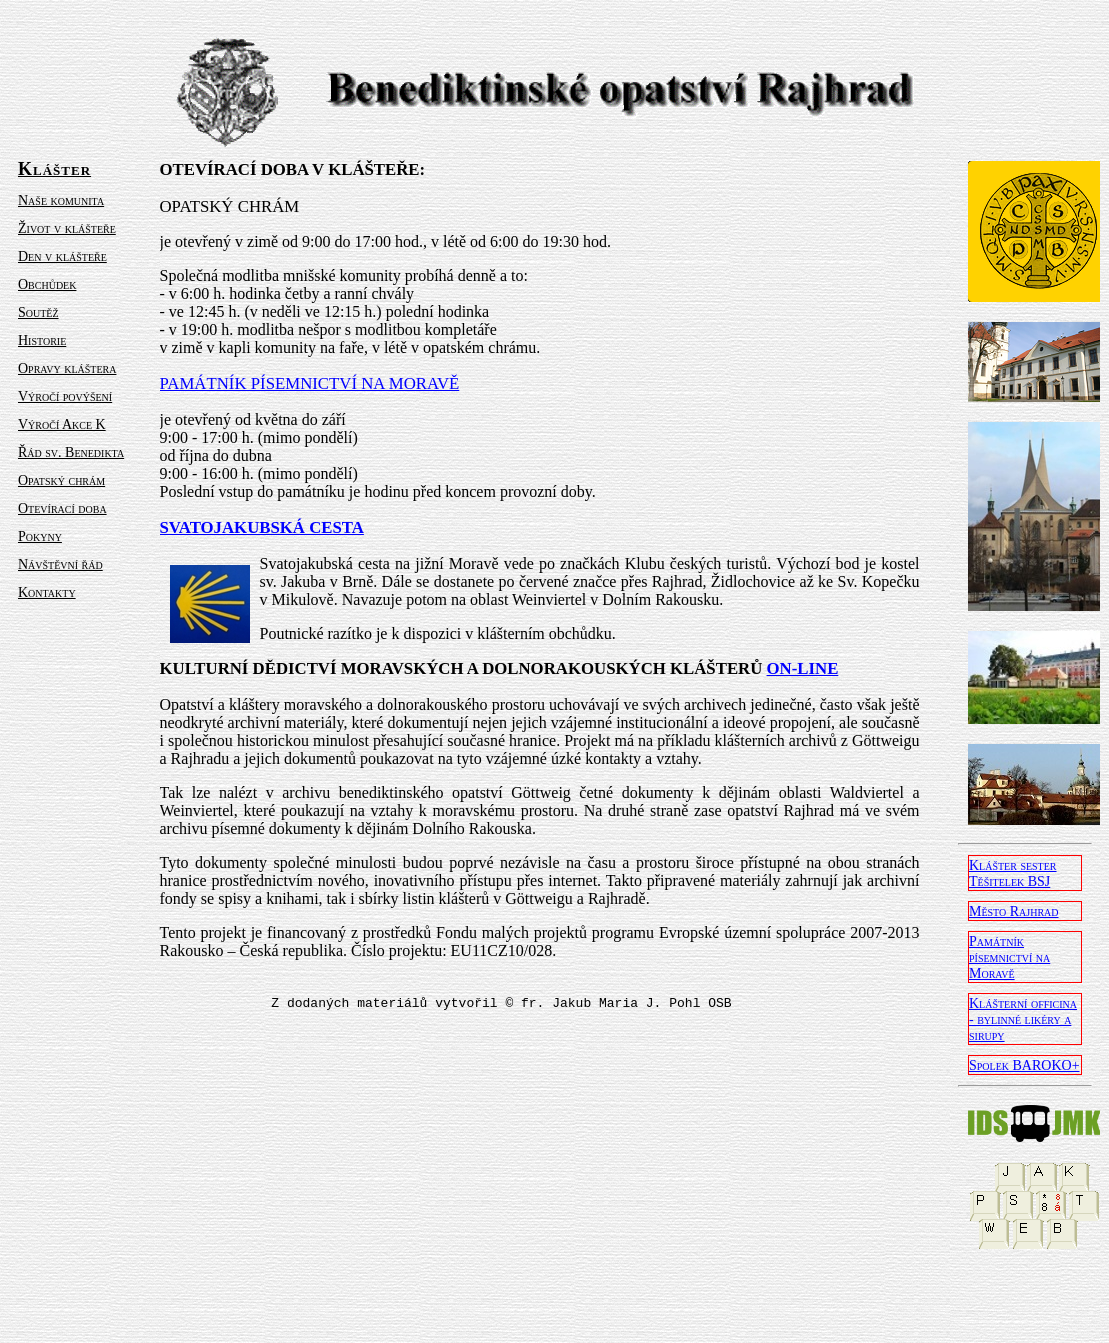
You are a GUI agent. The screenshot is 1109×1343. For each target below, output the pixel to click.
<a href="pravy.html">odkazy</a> (1025, 743)
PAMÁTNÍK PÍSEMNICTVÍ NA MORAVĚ (310, 383)
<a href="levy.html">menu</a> (85, 493)
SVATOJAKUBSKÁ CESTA (262, 527)
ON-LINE (803, 668)
